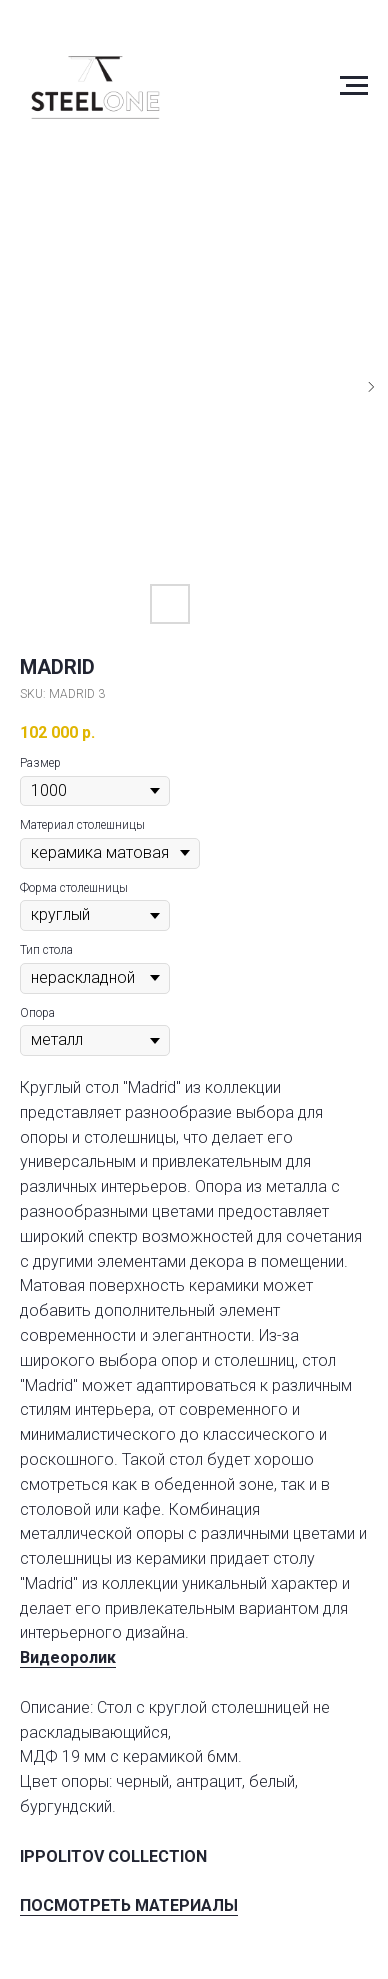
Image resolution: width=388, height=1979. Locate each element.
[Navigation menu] (354, 86)
